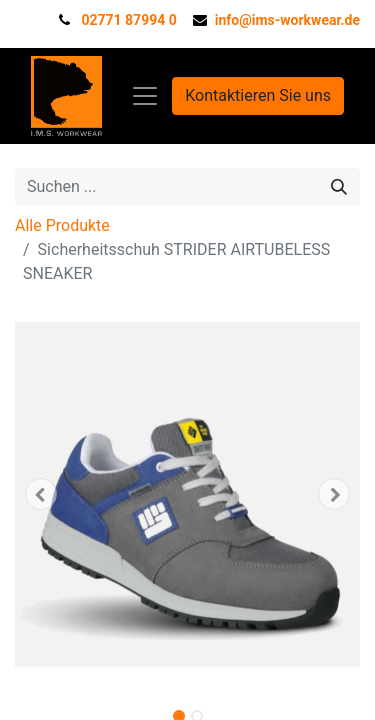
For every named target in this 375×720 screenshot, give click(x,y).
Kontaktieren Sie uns (258, 95)
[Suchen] (339, 187)
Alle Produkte (62, 225)
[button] (41, 494)
